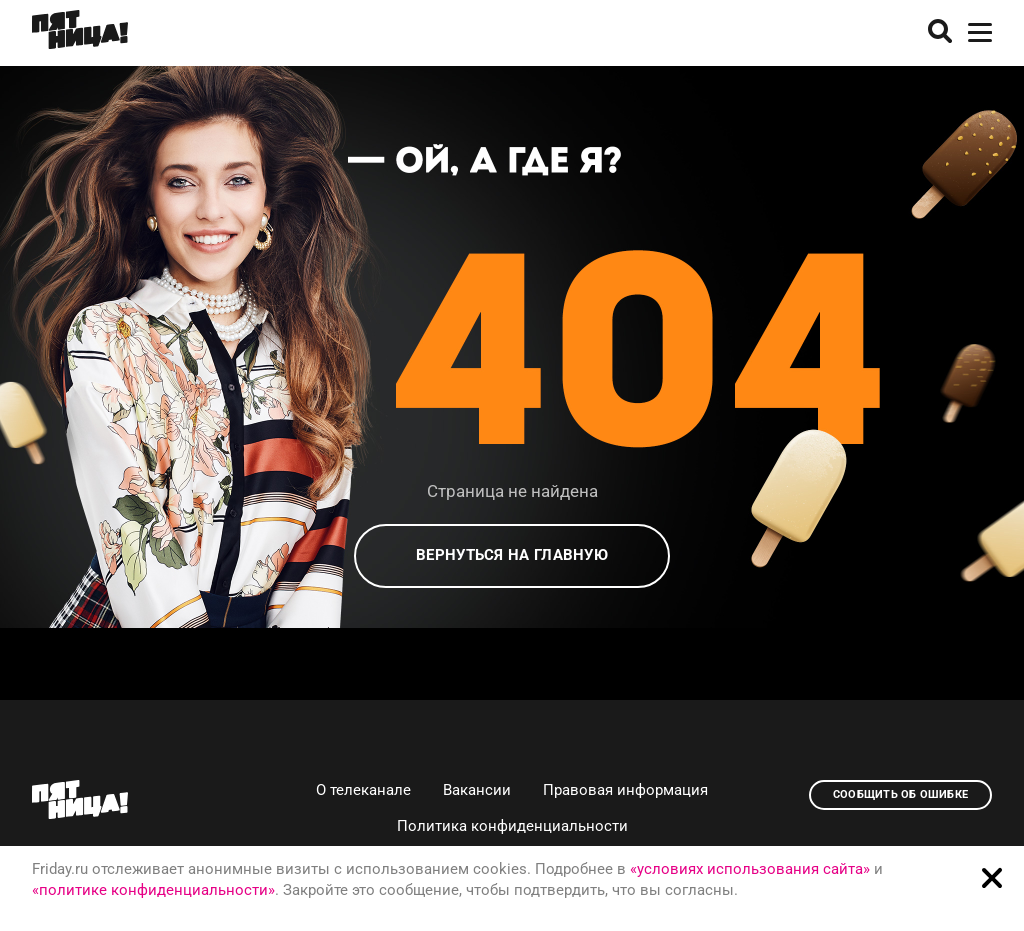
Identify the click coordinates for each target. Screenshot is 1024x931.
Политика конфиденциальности (512, 826)
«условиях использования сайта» (750, 869)
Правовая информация (625, 790)
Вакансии (477, 790)
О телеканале (363, 790)
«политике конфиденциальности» (153, 890)
